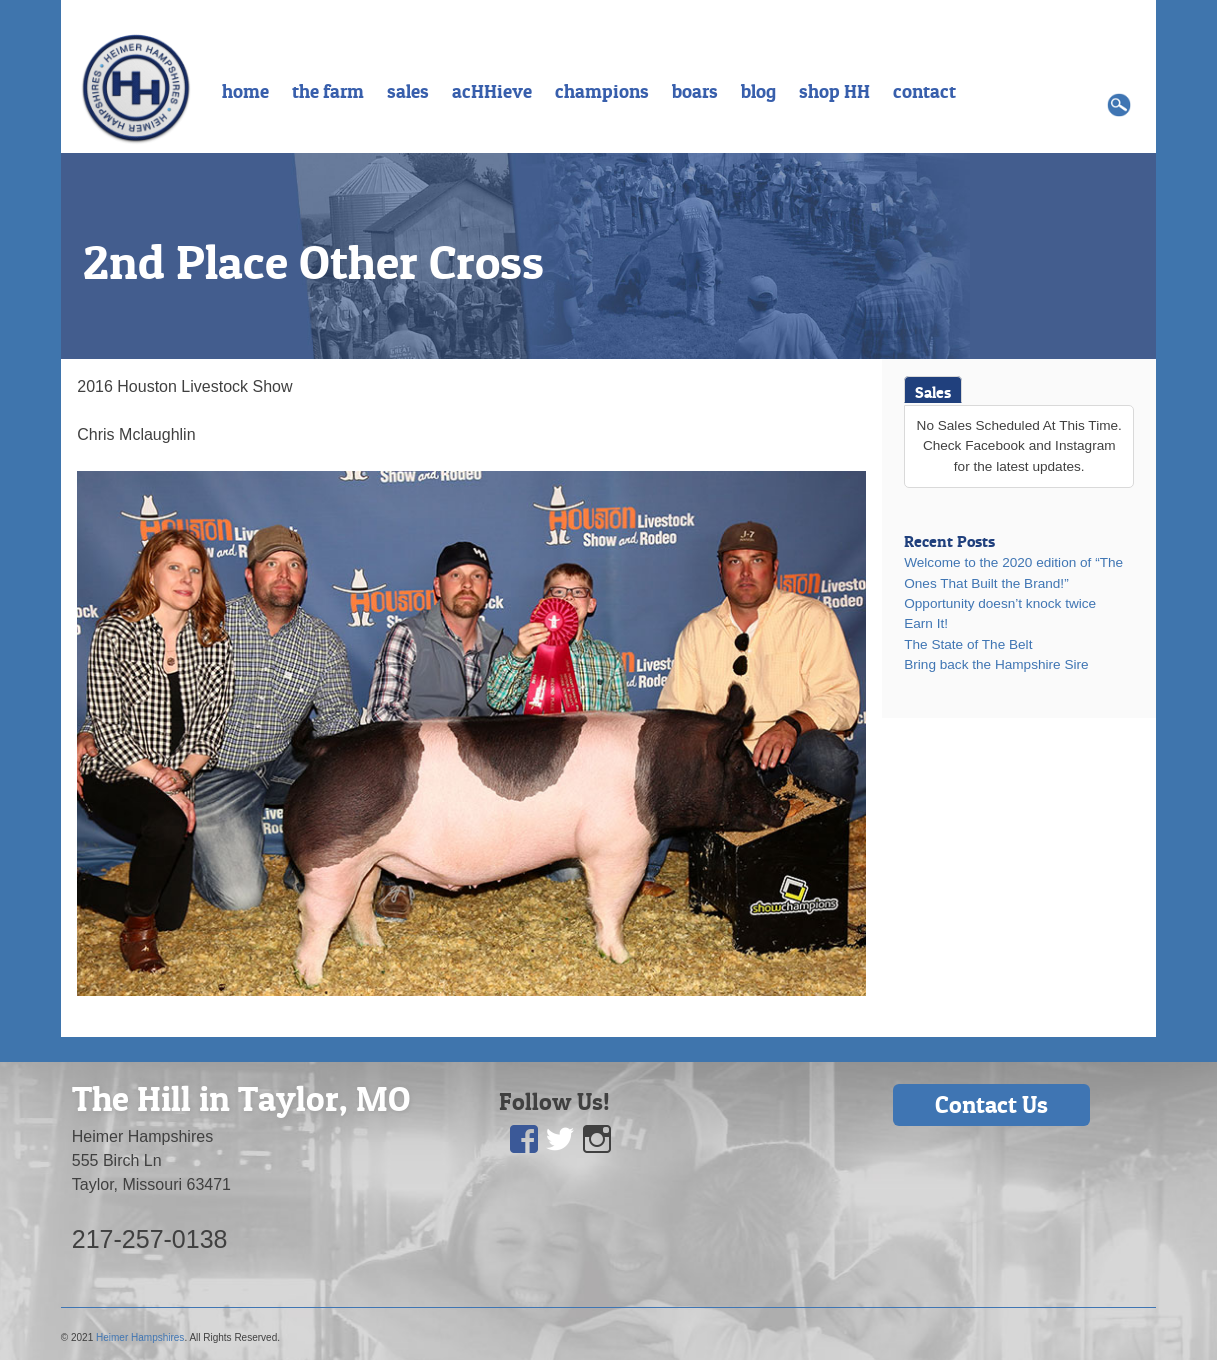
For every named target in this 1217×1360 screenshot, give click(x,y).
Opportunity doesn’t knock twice (1000, 603)
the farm (328, 91)
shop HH (834, 91)
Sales (933, 392)
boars (695, 91)
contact (924, 91)
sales (408, 91)
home (245, 91)
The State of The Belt (968, 644)
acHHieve (492, 91)
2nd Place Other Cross (313, 262)
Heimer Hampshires (140, 1337)
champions (602, 91)
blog (758, 91)
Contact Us (991, 1104)
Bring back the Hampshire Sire (996, 664)
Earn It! (926, 623)
